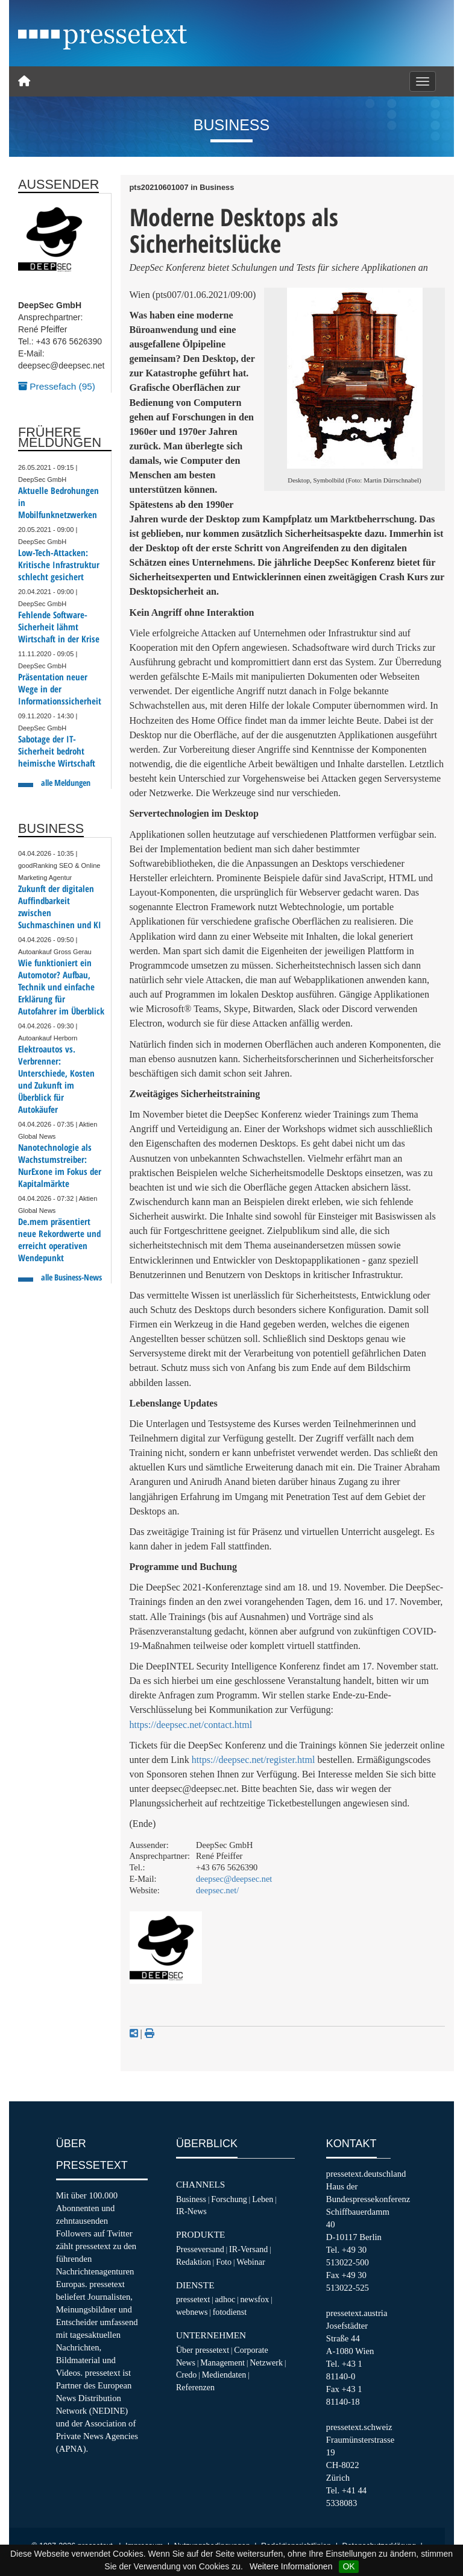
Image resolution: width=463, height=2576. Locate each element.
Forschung (229, 2199)
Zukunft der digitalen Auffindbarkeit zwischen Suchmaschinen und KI (59, 906)
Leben (262, 2199)
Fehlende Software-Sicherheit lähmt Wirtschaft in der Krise (58, 627)
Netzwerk (266, 2362)
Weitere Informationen (291, 2566)
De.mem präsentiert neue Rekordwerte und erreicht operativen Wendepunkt (59, 1239)
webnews (192, 2312)
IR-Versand (248, 2249)
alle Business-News (71, 1277)
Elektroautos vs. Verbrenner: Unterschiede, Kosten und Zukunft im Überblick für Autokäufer (56, 1079)
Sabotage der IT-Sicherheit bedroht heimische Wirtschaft (56, 751)
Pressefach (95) (56, 386)
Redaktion (193, 2262)
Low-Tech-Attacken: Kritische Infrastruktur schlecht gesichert (58, 564)
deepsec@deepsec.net (234, 1879)
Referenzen (195, 2387)
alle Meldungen (65, 782)
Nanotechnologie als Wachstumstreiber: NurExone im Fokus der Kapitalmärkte (59, 1165)
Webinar (250, 2262)
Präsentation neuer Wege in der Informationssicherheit (59, 689)
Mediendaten (224, 2374)
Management (222, 2362)
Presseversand (200, 2249)
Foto (224, 2262)
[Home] (24, 81)
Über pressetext (202, 2350)
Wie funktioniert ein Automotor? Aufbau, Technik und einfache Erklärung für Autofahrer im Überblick (61, 987)
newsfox (255, 2299)
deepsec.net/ (217, 1890)
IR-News (191, 2211)
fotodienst (230, 2312)
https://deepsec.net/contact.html (191, 1725)
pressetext (193, 2299)
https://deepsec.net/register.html (253, 1760)
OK (348, 2566)
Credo (186, 2374)
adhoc (225, 2299)
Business (191, 2199)
